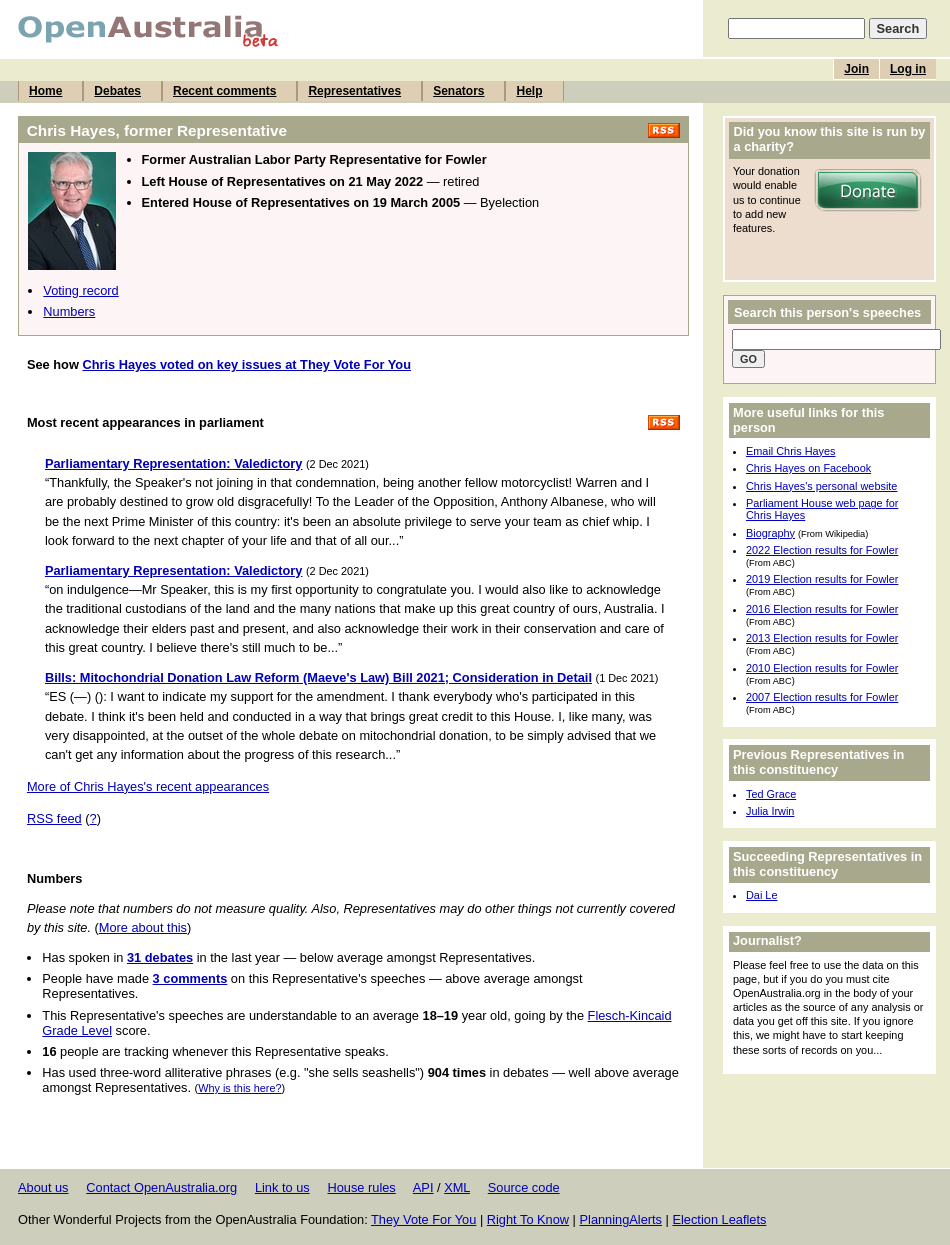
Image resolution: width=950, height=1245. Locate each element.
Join (856, 69)
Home (45, 91)
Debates (117, 91)
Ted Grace (771, 794)
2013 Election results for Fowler (822, 638)
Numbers (69, 311)
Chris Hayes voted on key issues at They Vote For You (246, 364)
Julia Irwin (770, 811)
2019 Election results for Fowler (822, 579)
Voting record (80, 290)
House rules (361, 1187)
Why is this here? (239, 1088)
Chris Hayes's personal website (821, 486)
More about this (143, 927)
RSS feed (54, 818)
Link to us (282, 1187)
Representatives (354, 91)
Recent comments (224, 91)
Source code (524, 1187)
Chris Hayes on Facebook (808, 468)
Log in (908, 69)
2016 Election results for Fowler (822, 609)
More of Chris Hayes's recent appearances (148, 786)
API (423, 1187)
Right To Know (528, 1219)
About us (43, 1187)
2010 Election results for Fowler (822, 668)
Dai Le (761, 895)
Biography (770, 533)
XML (457, 1187)
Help (529, 91)
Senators (458, 91)
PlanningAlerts (621, 1219)
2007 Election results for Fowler (822, 697)
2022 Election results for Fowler (822, 550)
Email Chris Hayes (790, 451)
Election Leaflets (719, 1219)
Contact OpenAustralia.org (161, 1187)
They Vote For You (423, 1219)
